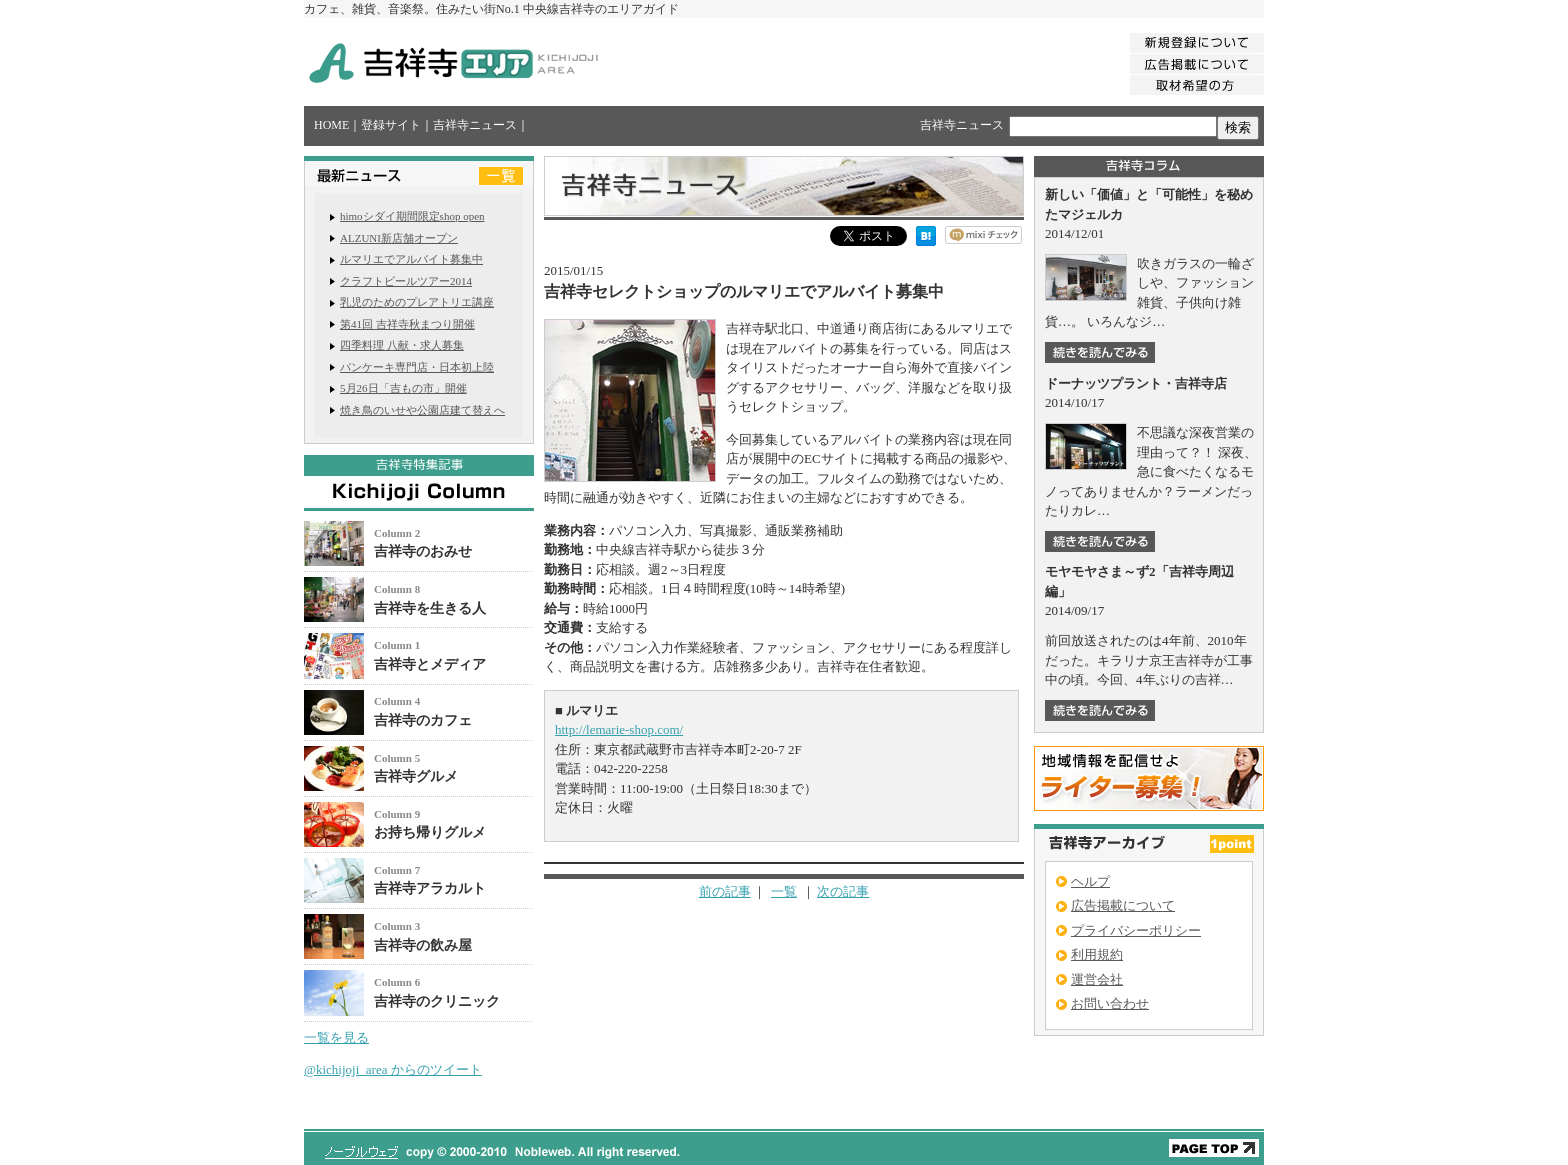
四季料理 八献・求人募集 (402, 345)
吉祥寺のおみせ (423, 551)
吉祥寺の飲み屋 (423, 945)
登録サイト (391, 125)
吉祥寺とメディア (430, 664)
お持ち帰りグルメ (430, 832)
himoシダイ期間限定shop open (412, 216)
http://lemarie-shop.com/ (619, 729)
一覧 (784, 891)
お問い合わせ (1110, 1003)
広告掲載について (1123, 905)
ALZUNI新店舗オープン (399, 238)
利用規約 (1097, 954)
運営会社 (1097, 979)
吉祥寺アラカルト (430, 888)
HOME (331, 125)
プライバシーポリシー (1136, 930)
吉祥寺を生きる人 (430, 608)
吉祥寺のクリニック (437, 1001)
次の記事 (843, 891)
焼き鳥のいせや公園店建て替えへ (422, 410)
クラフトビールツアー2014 (406, 281)
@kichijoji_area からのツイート (393, 1069)
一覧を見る (336, 1037)
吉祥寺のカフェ (423, 720)
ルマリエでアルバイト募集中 (411, 259)
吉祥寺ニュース (475, 125)
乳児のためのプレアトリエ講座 (417, 302)
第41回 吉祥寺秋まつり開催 (407, 324)
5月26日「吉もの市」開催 (403, 388)
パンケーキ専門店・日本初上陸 (417, 367)
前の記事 (725, 891)
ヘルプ (1090, 881)
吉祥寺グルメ (416, 776)
